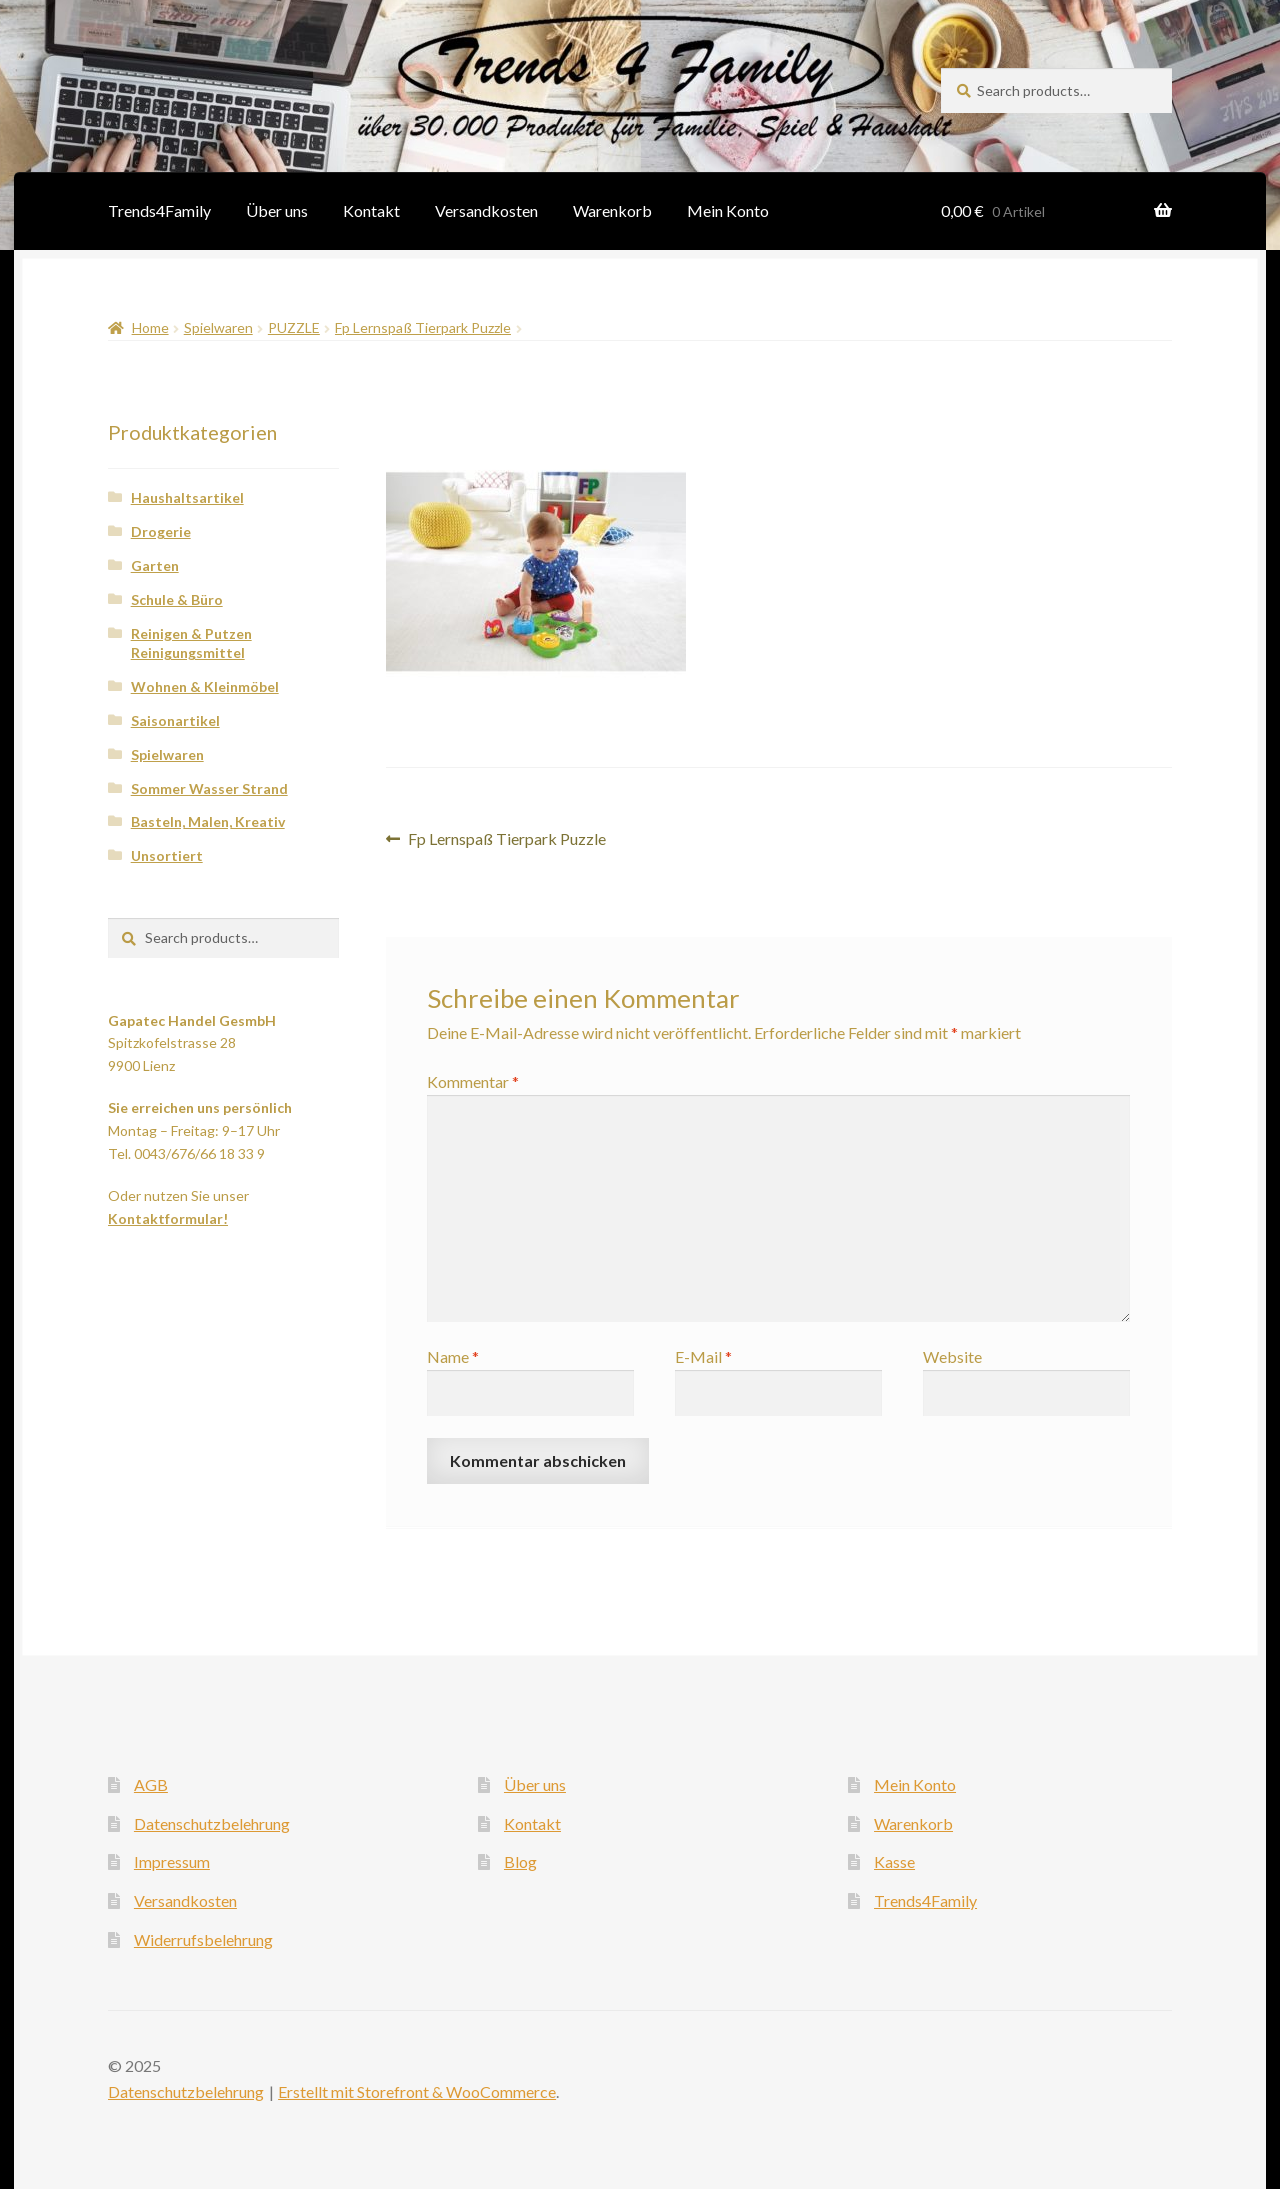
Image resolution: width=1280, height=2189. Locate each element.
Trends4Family (159, 210)
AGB (151, 1784)
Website (952, 1356)
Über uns (277, 210)
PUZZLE (294, 327)
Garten (155, 565)
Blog (520, 1861)
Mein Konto (728, 210)
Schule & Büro (177, 599)
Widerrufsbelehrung (203, 1939)
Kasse (894, 1861)
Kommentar (473, 1081)
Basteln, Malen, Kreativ (208, 821)
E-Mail (703, 1356)
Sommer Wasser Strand (209, 788)
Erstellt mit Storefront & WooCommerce (417, 2091)
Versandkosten (486, 210)
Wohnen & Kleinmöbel (205, 686)
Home (150, 327)
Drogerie (161, 531)
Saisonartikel (175, 720)
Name (453, 1356)
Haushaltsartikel (187, 497)
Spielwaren (218, 327)
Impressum (172, 1861)
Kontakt (371, 210)
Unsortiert (167, 855)
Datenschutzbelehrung (212, 1823)
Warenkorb (612, 210)
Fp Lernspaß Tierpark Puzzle (423, 327)
